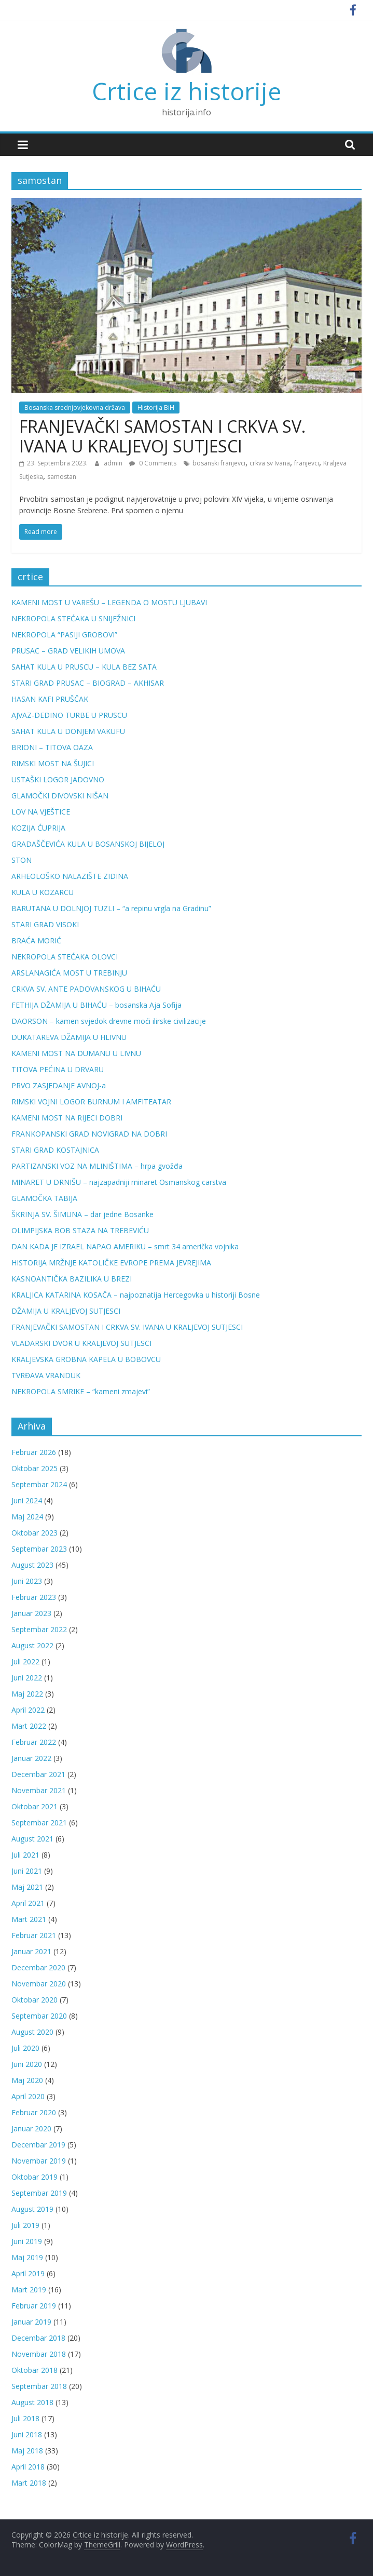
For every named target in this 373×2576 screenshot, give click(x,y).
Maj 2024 (27, 1516)
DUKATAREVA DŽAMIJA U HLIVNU (69, 1037)
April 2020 (28, 2096)
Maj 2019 (27, 2257)
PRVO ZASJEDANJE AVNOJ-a (58, 1085)
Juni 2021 (26, 1871)
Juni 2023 (26, 1581)
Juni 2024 (26, 1500)
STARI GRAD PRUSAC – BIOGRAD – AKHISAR (87, 683)
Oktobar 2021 (34, 1806)
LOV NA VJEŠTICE (40, 812)
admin (114, 463)
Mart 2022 (28, 1726)
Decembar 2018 (38, 2338)
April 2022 (28, 1710)
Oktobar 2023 (34, 1533)
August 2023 (32, 1565)
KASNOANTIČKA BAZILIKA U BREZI (71, 1279)
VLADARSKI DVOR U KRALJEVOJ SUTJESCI (81, 1343)
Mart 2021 (28, 1919)
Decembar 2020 (38, 1967)
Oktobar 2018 (34, 2370)
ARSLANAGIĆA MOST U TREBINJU (69, 973)
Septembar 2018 (39, 2386)
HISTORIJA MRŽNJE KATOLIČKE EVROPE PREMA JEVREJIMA (111, 1262)
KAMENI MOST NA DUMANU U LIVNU (76, 1053)
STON (21, 860)
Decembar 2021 (38, 1774)
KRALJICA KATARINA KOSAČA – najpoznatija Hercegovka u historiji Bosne (135, 1295)
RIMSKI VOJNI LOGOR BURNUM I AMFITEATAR (91, 1101)
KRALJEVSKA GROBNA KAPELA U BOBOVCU (86, 1359)
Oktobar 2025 (34, 1468)
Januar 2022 (31, 1758)
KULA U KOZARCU (42, 892)
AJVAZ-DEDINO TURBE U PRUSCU (69, 715)
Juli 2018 (25, 2418)
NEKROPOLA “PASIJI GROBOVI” (64, 634)
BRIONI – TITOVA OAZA (52, 747)
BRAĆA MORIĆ (36, 940)
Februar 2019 (33, 2306)
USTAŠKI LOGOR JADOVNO (57, 779)
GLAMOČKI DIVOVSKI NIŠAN (59, 795)
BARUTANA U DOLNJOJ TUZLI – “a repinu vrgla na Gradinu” (111, 908)
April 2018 (28, 2467)
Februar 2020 (33, 2112)
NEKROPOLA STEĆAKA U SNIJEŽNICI (73, 618)
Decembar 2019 (38, 2145)
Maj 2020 (27, 2080)
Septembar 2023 (39, 1549)
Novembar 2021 (38, 1790)
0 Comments (152, 463)
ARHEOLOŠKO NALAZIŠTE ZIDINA (69, 876)
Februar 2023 (33, 1597)
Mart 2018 (28, 2483)
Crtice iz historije (186, 91)
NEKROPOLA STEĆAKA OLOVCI (64, 957)
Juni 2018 (26, 2434)
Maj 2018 (27, 2450)
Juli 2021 (25, 1855)
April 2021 (28, 1903)
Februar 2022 (33, 1742)
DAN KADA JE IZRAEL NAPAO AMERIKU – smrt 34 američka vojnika (125, 1246)
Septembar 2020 (39, 2016)
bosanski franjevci (218, 463)
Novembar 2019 (38, 2161)
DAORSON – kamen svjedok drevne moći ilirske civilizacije (108, 1021)
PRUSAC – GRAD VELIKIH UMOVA (68, 651)
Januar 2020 (31, 2128)
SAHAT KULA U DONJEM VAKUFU (68, 731)
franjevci (306, 463)
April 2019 (28, 2273)
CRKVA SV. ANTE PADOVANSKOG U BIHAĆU (86, 989)
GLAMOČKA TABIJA (44, 1198)
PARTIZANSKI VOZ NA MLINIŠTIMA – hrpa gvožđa (97, 1166)
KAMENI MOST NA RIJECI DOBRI (66, 1118)
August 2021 (32, 1839)
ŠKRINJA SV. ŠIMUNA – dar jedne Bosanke (82, 1214)
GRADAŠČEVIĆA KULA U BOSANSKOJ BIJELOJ (87, 844)
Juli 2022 (25, 1661)
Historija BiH (155, 407)
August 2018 (32, 2402)
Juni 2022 (26, 1678)
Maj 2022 (27, 1694)
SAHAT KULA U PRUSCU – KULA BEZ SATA (84, 667)
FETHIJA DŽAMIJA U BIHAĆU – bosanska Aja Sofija (96, 1005)
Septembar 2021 (39, 1822)
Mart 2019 (28, 2289)
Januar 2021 (31, 1951)
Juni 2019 (26, 2241)
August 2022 (32, 1645)
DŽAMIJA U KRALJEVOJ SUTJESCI (65, 1311)
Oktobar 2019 (34, 2177)
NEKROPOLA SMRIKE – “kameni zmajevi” (80, 1391)
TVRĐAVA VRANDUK (45, 1375)
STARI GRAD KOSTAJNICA (55, 1150)
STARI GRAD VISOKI (45, 924)
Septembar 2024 (39, 1484)
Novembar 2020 (38, 1983)
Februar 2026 (33, 1452)
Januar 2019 (31, 2322)
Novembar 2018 (38, 2354)
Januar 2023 (31, 1613)
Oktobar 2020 (34, 2000)
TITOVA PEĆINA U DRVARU (57, 1069)
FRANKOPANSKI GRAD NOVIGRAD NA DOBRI (89, 1134)
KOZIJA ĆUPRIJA (38, 828)
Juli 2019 (25, 2225)
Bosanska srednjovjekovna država (74, 407)
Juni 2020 (26, 2064)
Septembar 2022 (39, 1629)
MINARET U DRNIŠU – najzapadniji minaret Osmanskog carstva (118, 1182)
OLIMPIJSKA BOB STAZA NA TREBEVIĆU (80, 1230)
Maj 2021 (27, 1887)
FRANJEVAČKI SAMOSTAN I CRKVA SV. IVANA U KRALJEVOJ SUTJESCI (162, 436)
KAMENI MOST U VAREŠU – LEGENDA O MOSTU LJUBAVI (109, 602)
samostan (61, 476)
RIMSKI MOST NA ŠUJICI (52, 763)
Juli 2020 (25, 2048)
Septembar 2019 (39, 2193)
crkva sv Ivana (270, 463)
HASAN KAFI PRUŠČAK (49, 699)
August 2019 (32, 2209)
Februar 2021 (33, 1935)
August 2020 (32, 2032)
